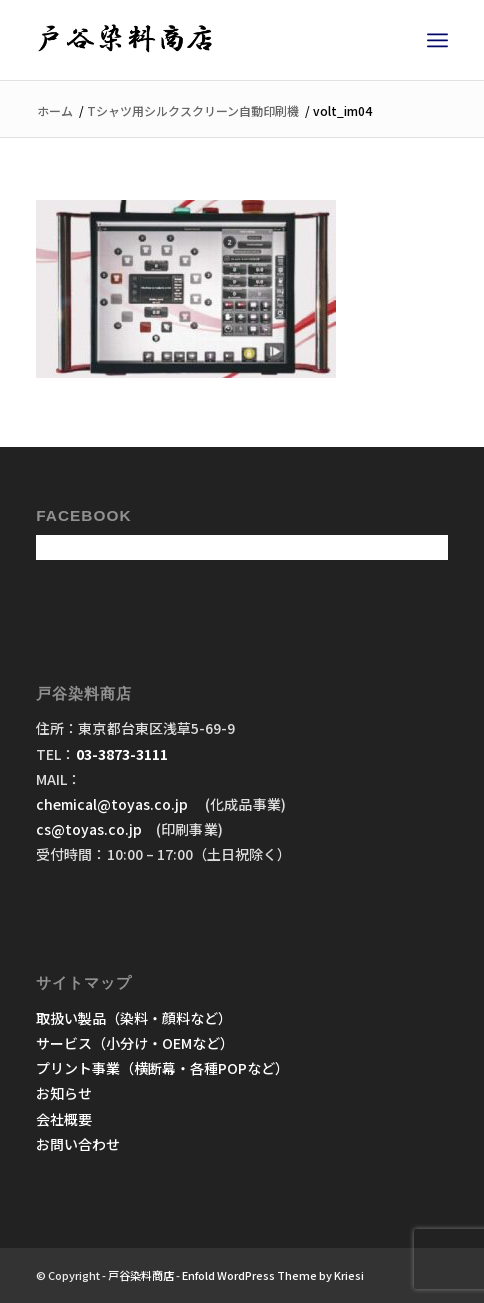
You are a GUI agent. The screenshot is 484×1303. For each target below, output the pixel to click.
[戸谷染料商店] (200, 40)
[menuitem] (437, 40)
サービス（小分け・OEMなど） (135, 1043)
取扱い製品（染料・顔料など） (134, 1018)
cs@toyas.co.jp (89, 829)
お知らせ (64, 1093)
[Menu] (437, 40)
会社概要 (64, 1119)
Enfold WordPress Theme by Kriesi (273, 1275)
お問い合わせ (78, 1144)
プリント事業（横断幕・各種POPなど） (162, 1068)
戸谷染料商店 (141, 1275)
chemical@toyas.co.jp (113, 804)
